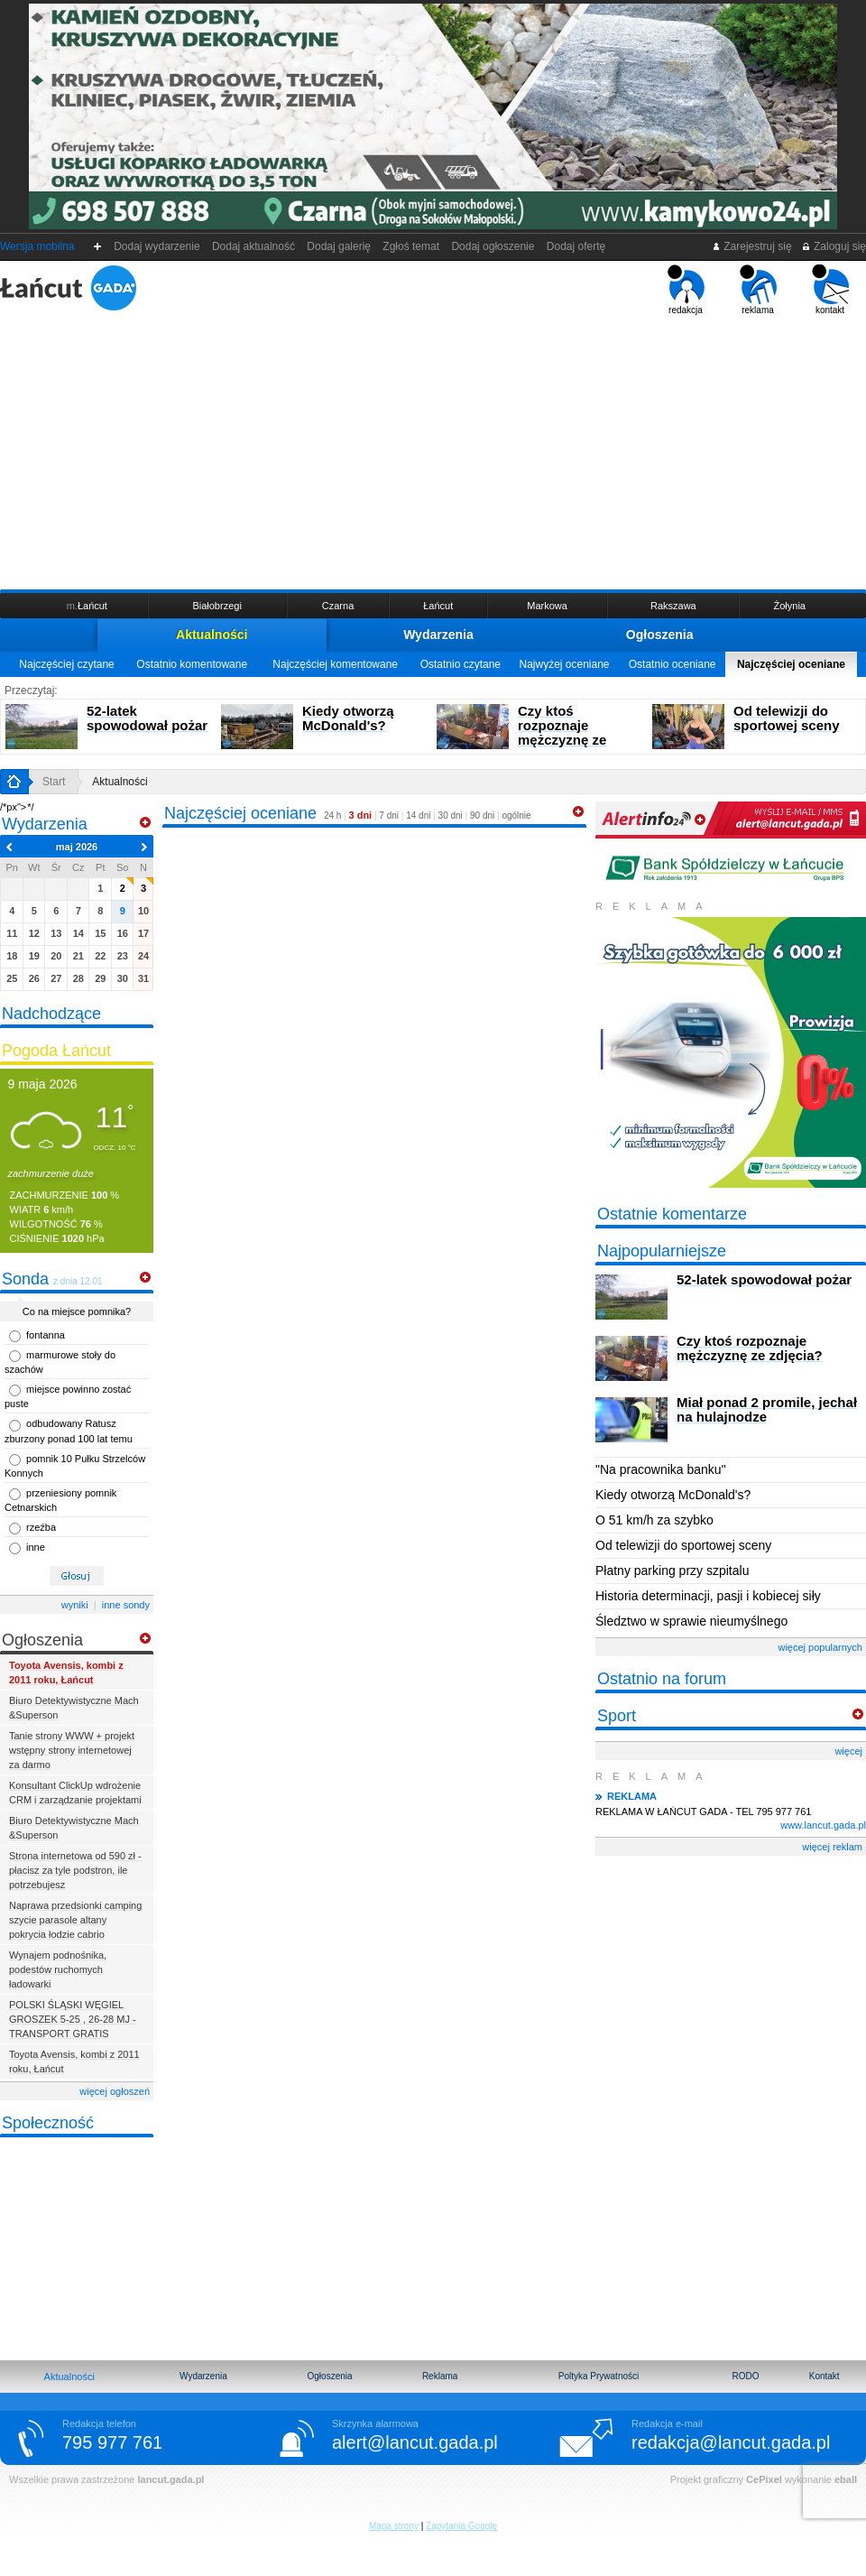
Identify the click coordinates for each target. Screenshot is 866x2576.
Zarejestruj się (752, 246)
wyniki (74, 1604)
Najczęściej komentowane (335, 664)
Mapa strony (394, 2526)
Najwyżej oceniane (564, 664)
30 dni (450, 815)
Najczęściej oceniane (791, 664)
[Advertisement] (433, 450)
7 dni (389, 815)
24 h (332, 815)
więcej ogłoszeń (114, 2091)
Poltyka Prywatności (598, 2376)
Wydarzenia (438, 634)
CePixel (764, 2479)
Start (53, 781)
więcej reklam (832, 1846)
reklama (758, 289)
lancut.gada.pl (170, 2479)
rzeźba (41, 1527)
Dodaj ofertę (576, 246)
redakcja (686, 289)
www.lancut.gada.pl (823, 1825)
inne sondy (126, 1604)
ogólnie (516, 815)
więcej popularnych (820, 1647)
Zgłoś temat (411, 246)
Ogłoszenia (660, 634)
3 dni (361, 815)
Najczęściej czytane (66, 664)
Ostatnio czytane (460, 664)
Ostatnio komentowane (191, 664)
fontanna (45, 1335)
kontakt (830, 289)
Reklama (439, 2376)
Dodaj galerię (339, 246)
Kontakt (824, 2376)
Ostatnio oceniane (672, 664)
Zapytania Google (461, 2526)
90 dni (482, 815)
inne (35, 1547)
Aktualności (211, 634)
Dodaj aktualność (253, 246)
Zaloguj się (833, 246)
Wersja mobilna (37, 246)
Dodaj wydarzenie (157, 246)
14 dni (418, 815)
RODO (745, 2376)
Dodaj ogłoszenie (493, 246)
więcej (848, 1751)
